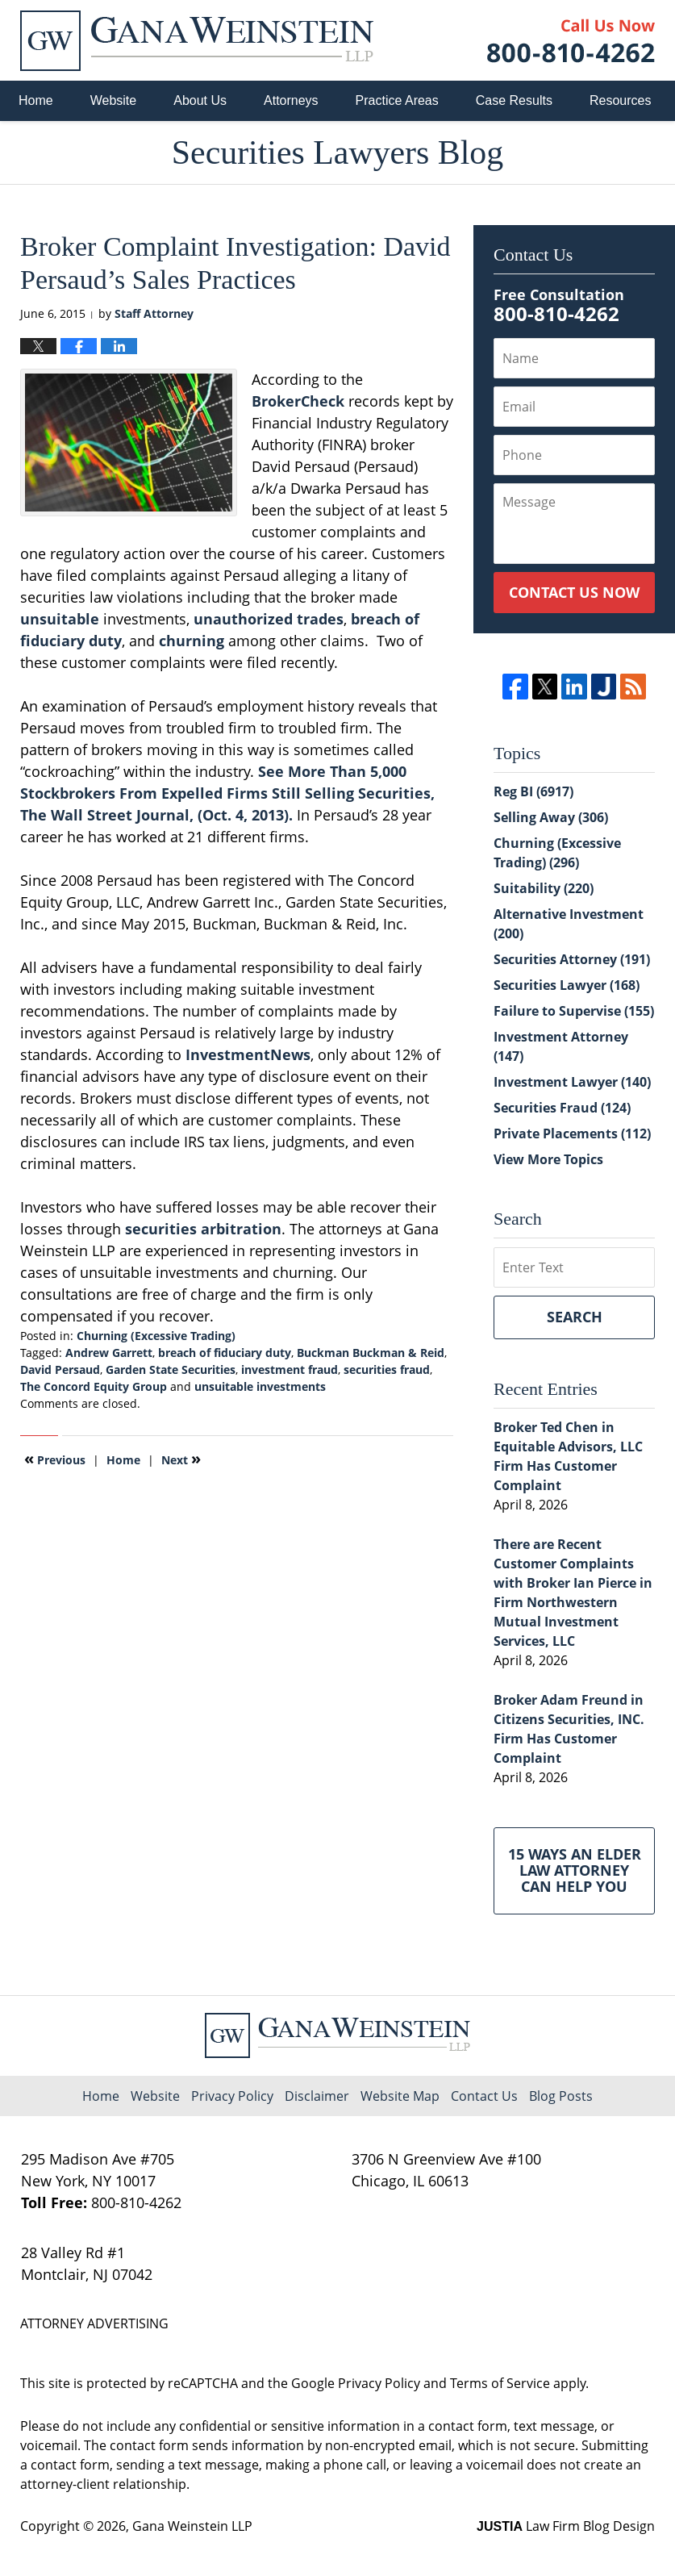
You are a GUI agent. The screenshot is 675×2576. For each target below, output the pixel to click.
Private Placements (572, 1133)
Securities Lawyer (567, 985)
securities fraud (387, 1369)
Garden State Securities (170, 1369)
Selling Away (551, 817)
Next (181, 1458)
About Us (200, 100)
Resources (620, 100)
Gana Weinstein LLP (192, 2526)
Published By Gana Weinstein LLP (571, 41)
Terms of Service (500, 2383)
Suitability (544, 888)
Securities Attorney (572, 959)
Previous (54, 1458)
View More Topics (548, 1159)
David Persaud (60, 1369)
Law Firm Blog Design (566, 2526)
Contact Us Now (574, 592)
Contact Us (484, 2096)
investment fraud (289, 1369)
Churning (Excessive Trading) (156, 1335)
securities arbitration (203, 1228)
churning (191, 640)
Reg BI (533, 791)
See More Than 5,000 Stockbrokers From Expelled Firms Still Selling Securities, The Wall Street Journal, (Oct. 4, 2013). (227, 793)
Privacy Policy (232, 2096)
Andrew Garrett (108, 1352)
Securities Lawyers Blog (196, 40)
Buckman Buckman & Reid (370, 1352)
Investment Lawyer (572, 1082)
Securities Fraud (562, 1108)
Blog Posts (561, 2096)
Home (36, 100)
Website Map (400, 2096)
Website (113, 100)
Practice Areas (397, 100)
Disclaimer (317, 2096)
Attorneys (291, 100)
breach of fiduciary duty (224, 1352)
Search (574, 1316)
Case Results (514, 100)
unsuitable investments (260, 1386)
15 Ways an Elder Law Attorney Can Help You (574, 1870)
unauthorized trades (269, 618)
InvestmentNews (247, 1054)
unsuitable (59, 618)
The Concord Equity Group (93, 1386)
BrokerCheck (298, 401)
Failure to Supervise (574, 1011)
